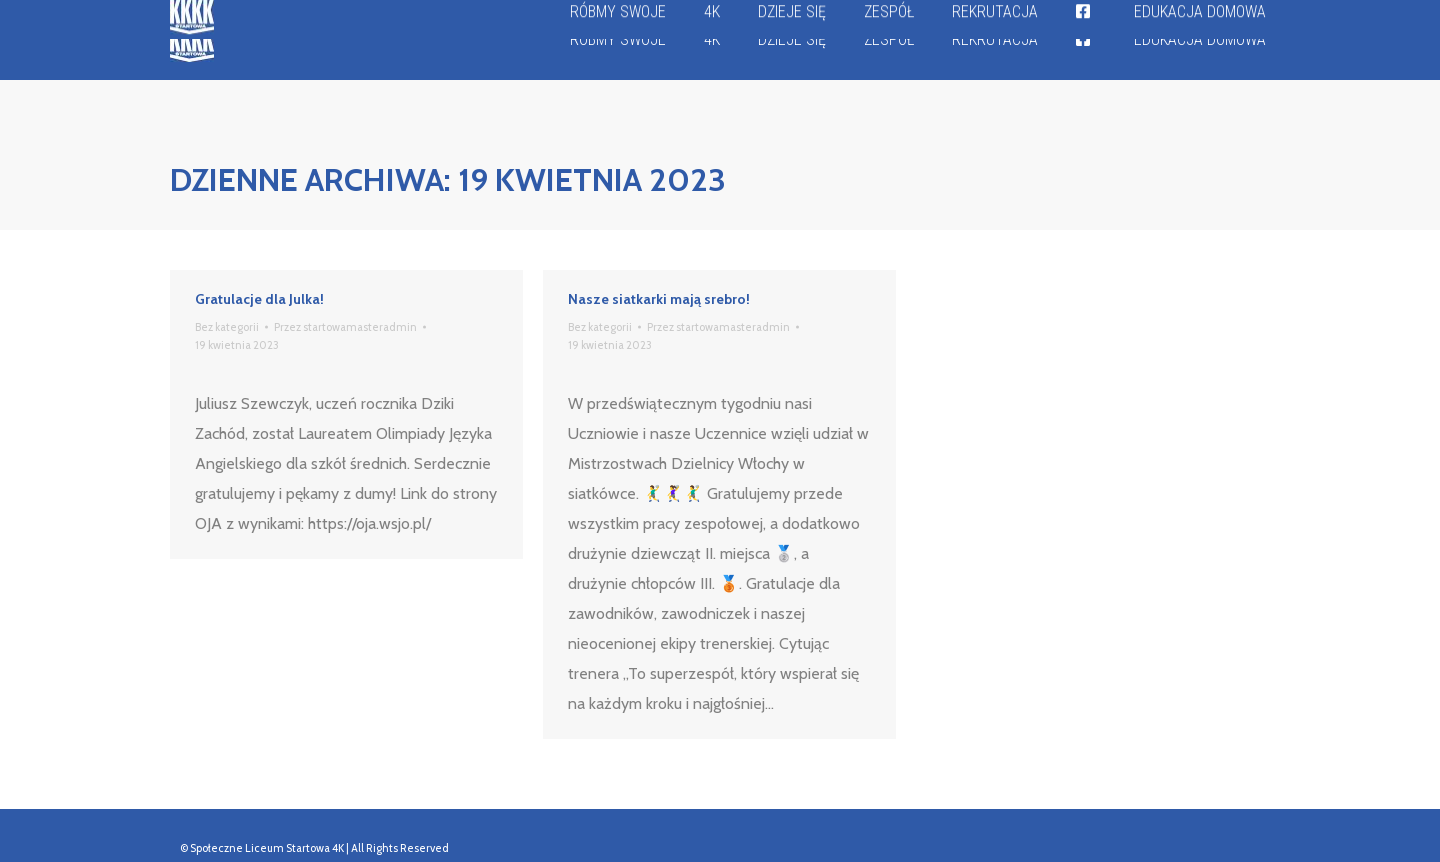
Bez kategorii (227, 327)
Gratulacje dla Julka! (259, 299)
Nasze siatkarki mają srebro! (659, 299)
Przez (345, 327)
